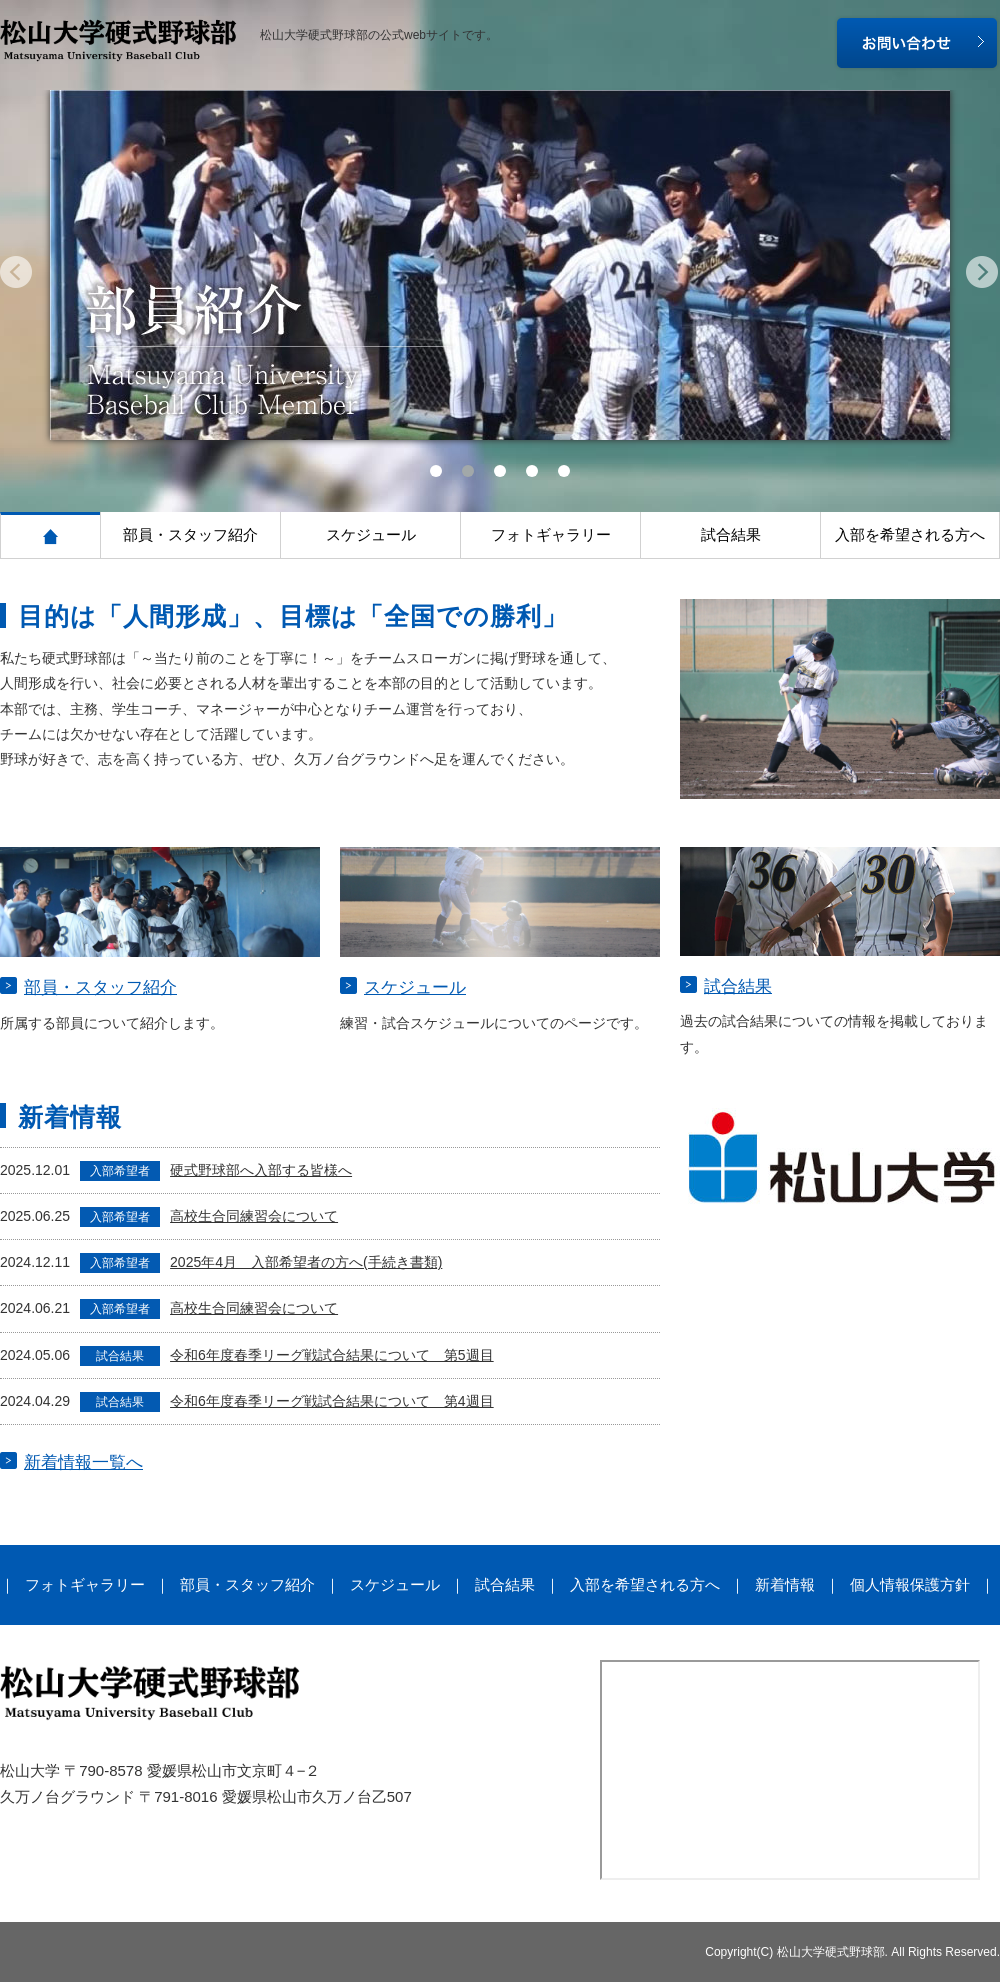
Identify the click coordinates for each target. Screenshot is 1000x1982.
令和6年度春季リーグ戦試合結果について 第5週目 (332, 1355)
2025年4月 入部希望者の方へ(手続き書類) (306, 1262)
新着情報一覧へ (83, 1462)
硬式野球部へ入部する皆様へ (261, 1170)
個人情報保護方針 (910, 1584)
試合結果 (731, 534)
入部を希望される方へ (910, 534)
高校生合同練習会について (254, 1216)
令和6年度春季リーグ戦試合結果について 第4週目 (332, 1401)
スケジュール (371, 534)
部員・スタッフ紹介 (190, 534)
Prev (19, 275)
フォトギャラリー (551, 534)
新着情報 (785, 1584)
